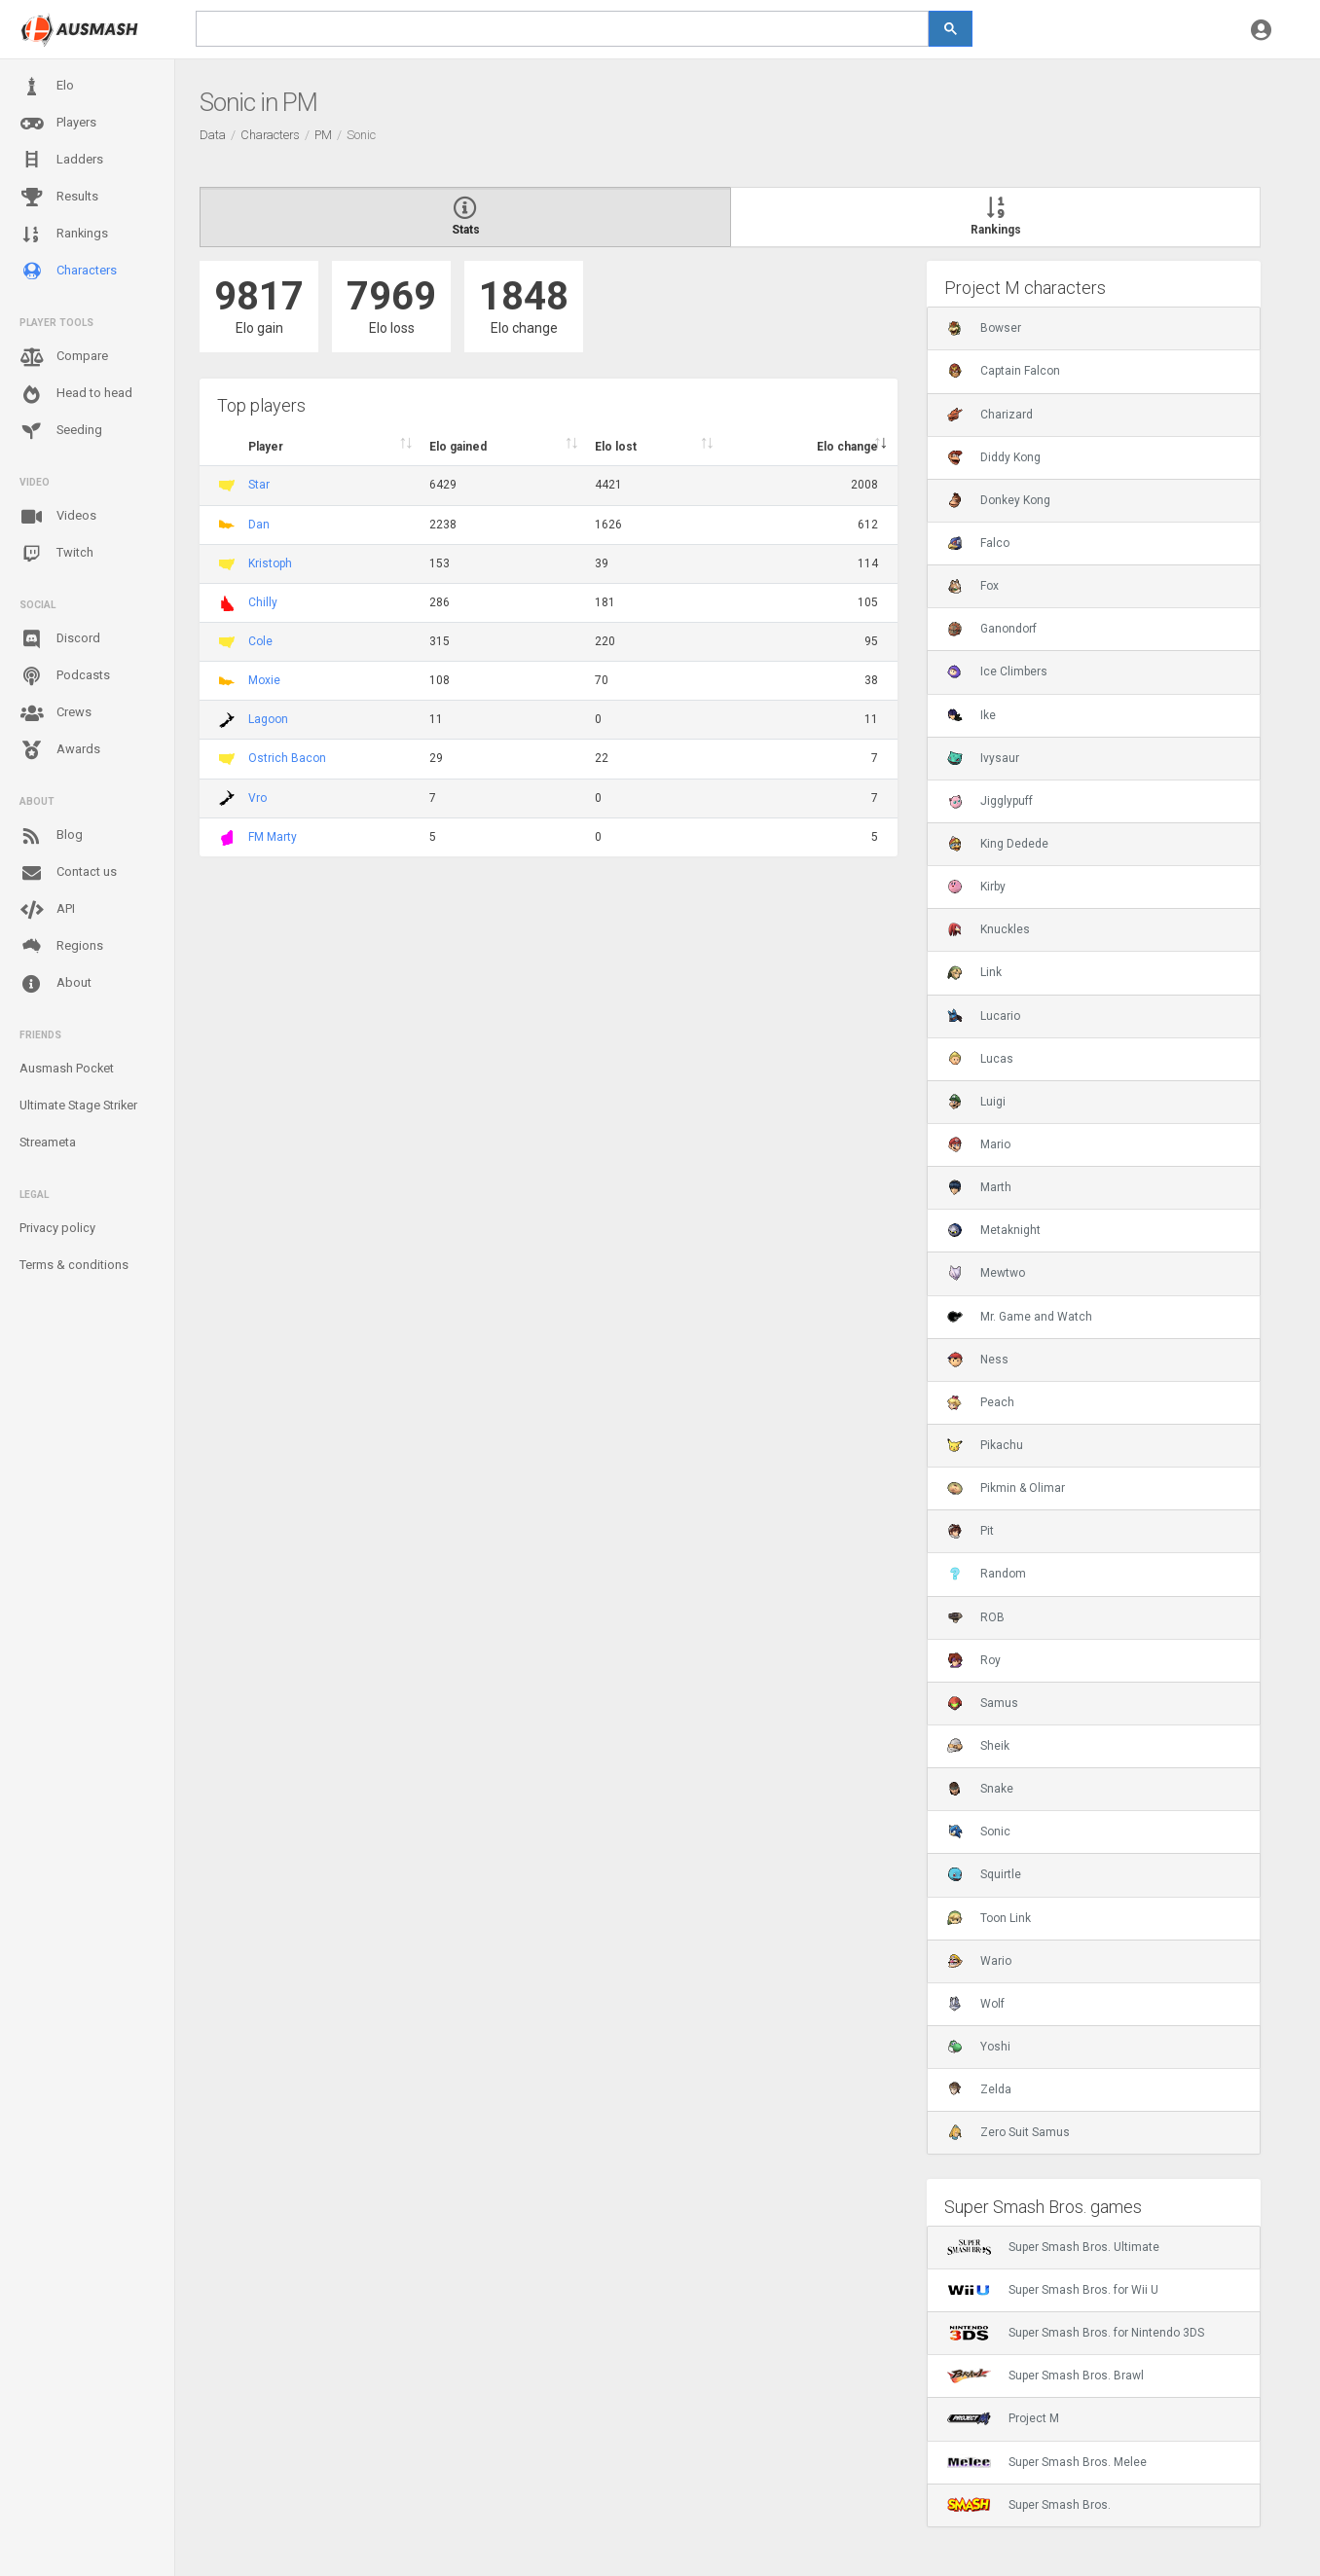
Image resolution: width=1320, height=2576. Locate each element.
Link (974, 972)
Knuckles (988, 929)
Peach (980, 1402)
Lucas (980, 1059)
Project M (1003, 2418)
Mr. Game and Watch (1019, 1316)
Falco (978, 543)
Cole (260, 641)
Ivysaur (983, 758)
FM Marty (272, 837)
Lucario (983, 1016)
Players (57, 123)
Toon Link (989, 1918)
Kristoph (270, 563)
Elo (46, 86)
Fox (973, 586)
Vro (257, 798)
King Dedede (997, 844)
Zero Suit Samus (1008, 2132)
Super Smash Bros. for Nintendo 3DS (1075, 2332)
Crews (55, 713)
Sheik (978, 1746)
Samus (982, 1703)
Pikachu (985, 1445)
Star (259, 484)
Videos (57, 517)
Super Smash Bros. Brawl (1045, 2375)
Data (213, 134)
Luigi (976, 1101)
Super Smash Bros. (1029, 2505)
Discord (59, 639)
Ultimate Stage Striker (78, 1105)
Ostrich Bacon (287, 758)
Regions (61, 946)
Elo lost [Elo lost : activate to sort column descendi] (616, 447)
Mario (978, 1144)
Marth (979, 1187)
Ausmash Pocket (66, 1068)
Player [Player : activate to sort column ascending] (265, 447)
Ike (971, 715)
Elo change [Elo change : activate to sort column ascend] (847, 447)
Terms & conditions (73, 1264)
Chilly (262, 602)
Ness (977, 1359)
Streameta (47, 1142)
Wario (979, 1961)
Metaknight (994, 1230)
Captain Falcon (1003, 371)
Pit (970, 1531)
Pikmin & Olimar (1006, 1488)
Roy (974, 1660)
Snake (980, 1788)
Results (58, 197)
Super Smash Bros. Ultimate (1053, 2247)
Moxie (264, 680)
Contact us (68, 873)
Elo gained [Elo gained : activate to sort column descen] (458, 447)
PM (323, 134)
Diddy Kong (994, 457)
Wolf (976, 2004)
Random (986, 1573)
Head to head (75, 394)
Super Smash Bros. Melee (1047, 2462)
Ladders (61, 160)
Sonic (978, 1831)
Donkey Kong (998, 500)
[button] (1261, 29)
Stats (465, 217)
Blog (51, 836)
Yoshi (978, 2046)
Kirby (976, 886)
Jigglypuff (990, 801)
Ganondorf (992, 628)
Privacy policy (57, 1227)
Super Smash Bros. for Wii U (1052, 2290)
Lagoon (268, 719)
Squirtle (984, 1874)
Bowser (984, 328)
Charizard (990, 414)
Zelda (979, 2089)
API (47, 910)
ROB (976, 1617)
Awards (59, 750)
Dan (259, 524)
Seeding (60, 431)
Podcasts (64, 676)
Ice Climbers (997, 671)
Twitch (56, 553)
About (55, 984)
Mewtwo (986, 1273)
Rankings (63, 234)
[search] (562, 29)
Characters (68, 271)
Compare (63, 357)
